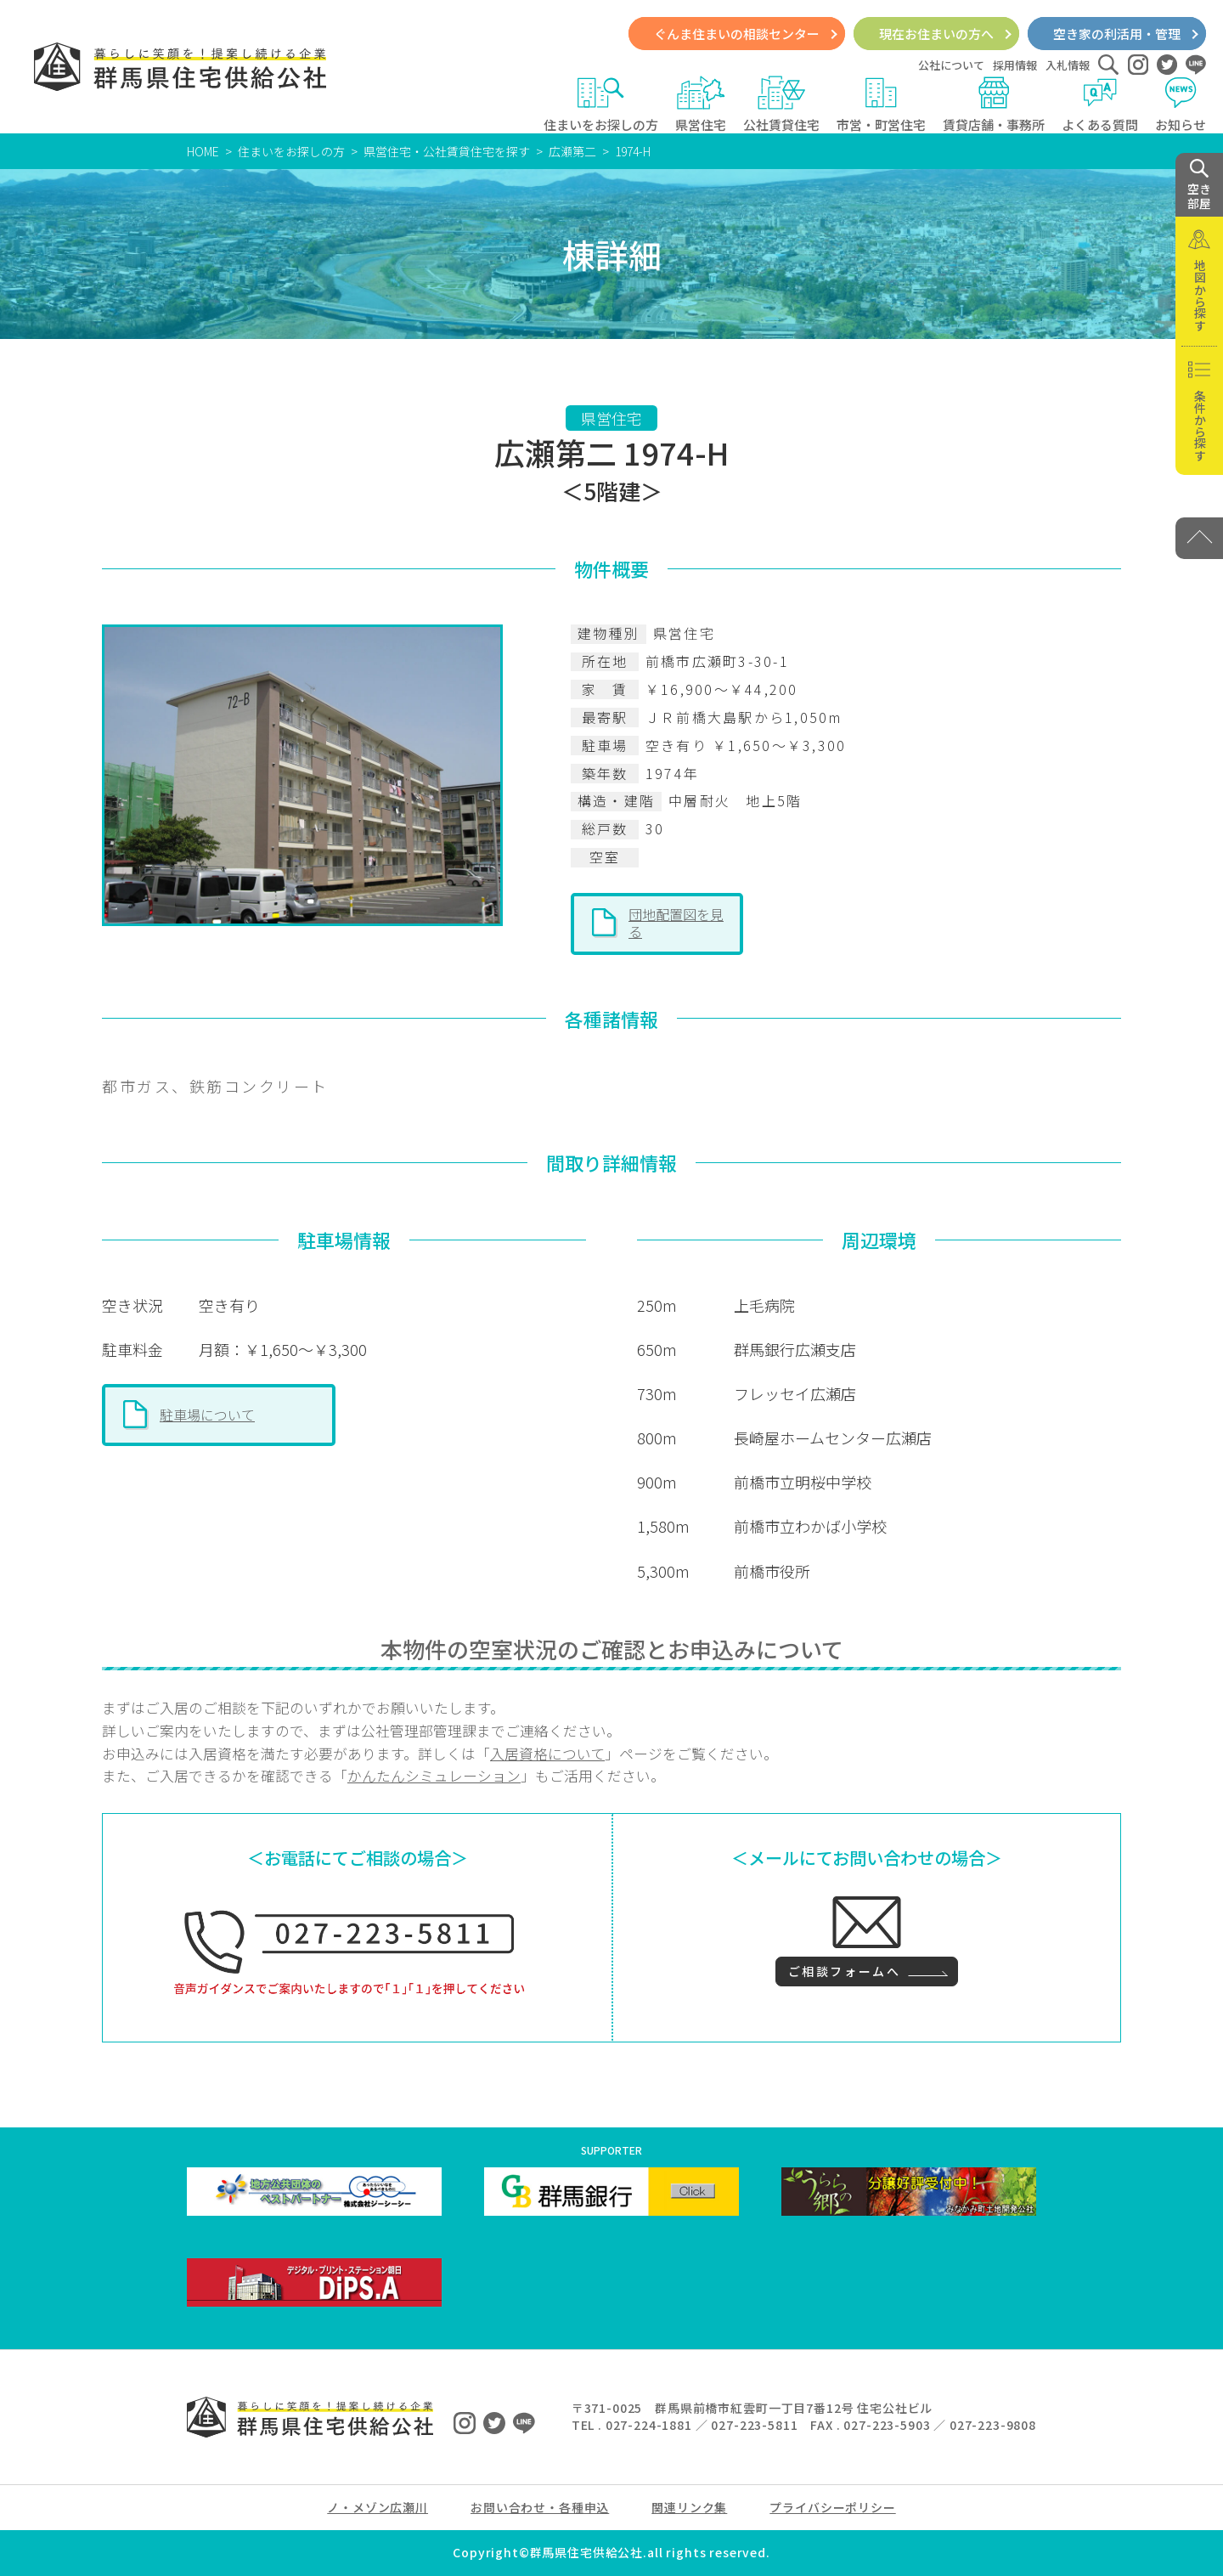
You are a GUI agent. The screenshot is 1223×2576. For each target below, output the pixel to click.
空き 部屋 (1199, 185)
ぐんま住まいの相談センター (737, 33)
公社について (951, 65)
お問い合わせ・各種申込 (540, 2507)
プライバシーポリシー (832, 2507)
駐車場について (207, 1414)
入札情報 (1067, 65)
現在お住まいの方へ (936, 33)
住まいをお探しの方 (601, 104)
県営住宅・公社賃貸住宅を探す (447, 151)
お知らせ (1180, 104)
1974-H (633, 151)
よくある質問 (1100, 104)
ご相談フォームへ (844, 1971)
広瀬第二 (572, 151)
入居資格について (547, 1753)
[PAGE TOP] (1199, 538)
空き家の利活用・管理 (1117, 33)
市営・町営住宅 (881, 104)
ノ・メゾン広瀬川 (377, 2507)
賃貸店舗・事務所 (994, 104)
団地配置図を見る (676, 922)
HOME (203, 151)
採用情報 (1015, 65)
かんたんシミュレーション (434, 1775)
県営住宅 (700, 104)
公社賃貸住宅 (781, 104)
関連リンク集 (689, 2507)
